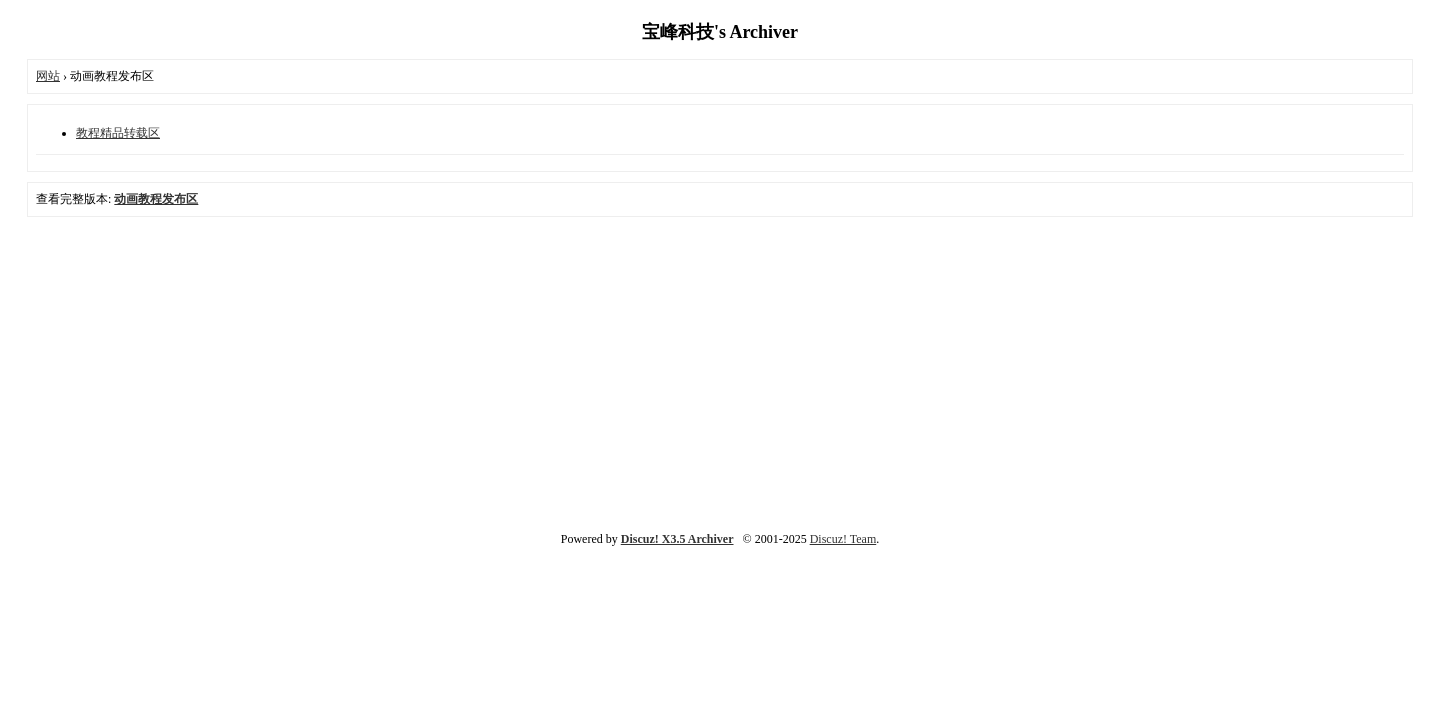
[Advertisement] (720, 372)
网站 (48, 76)
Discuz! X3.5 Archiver (677, 539)
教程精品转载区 (118, 133)
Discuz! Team (843, 539)
